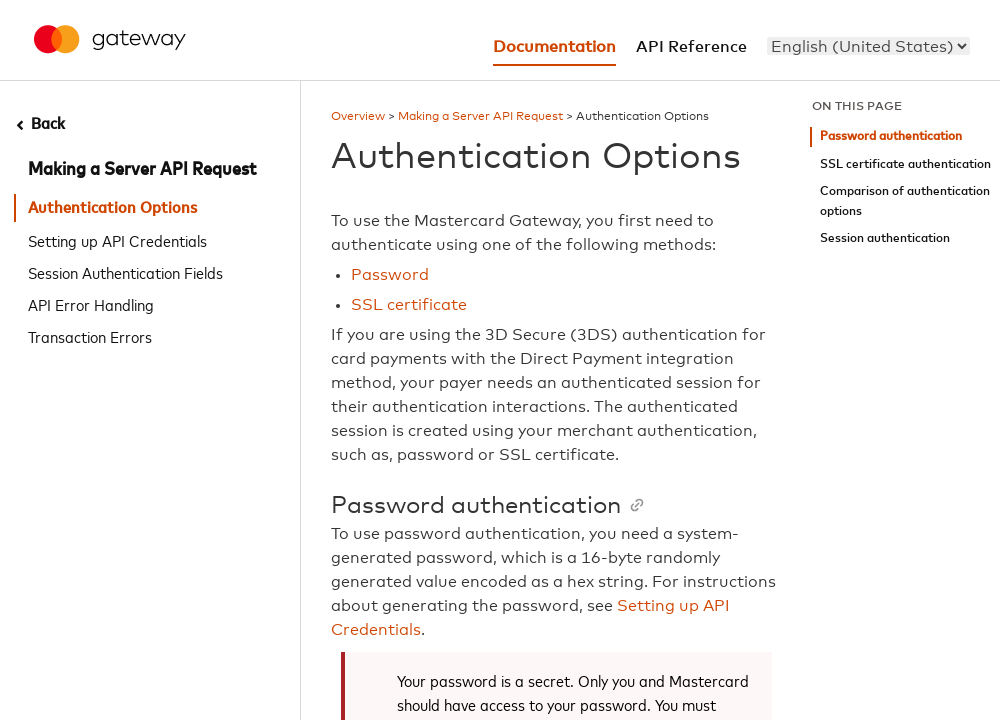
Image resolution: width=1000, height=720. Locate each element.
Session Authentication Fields (125, 272)
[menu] (868, 46)
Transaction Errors (90, 336)
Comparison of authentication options (905, 201)
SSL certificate (409, 305)
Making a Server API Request (142, 170)
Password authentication (891, 136)
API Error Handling (91, 304)
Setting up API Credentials (117, 240)
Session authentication (885, 238)
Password (390, 275)
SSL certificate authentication (905, 164)
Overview (358, 117)
